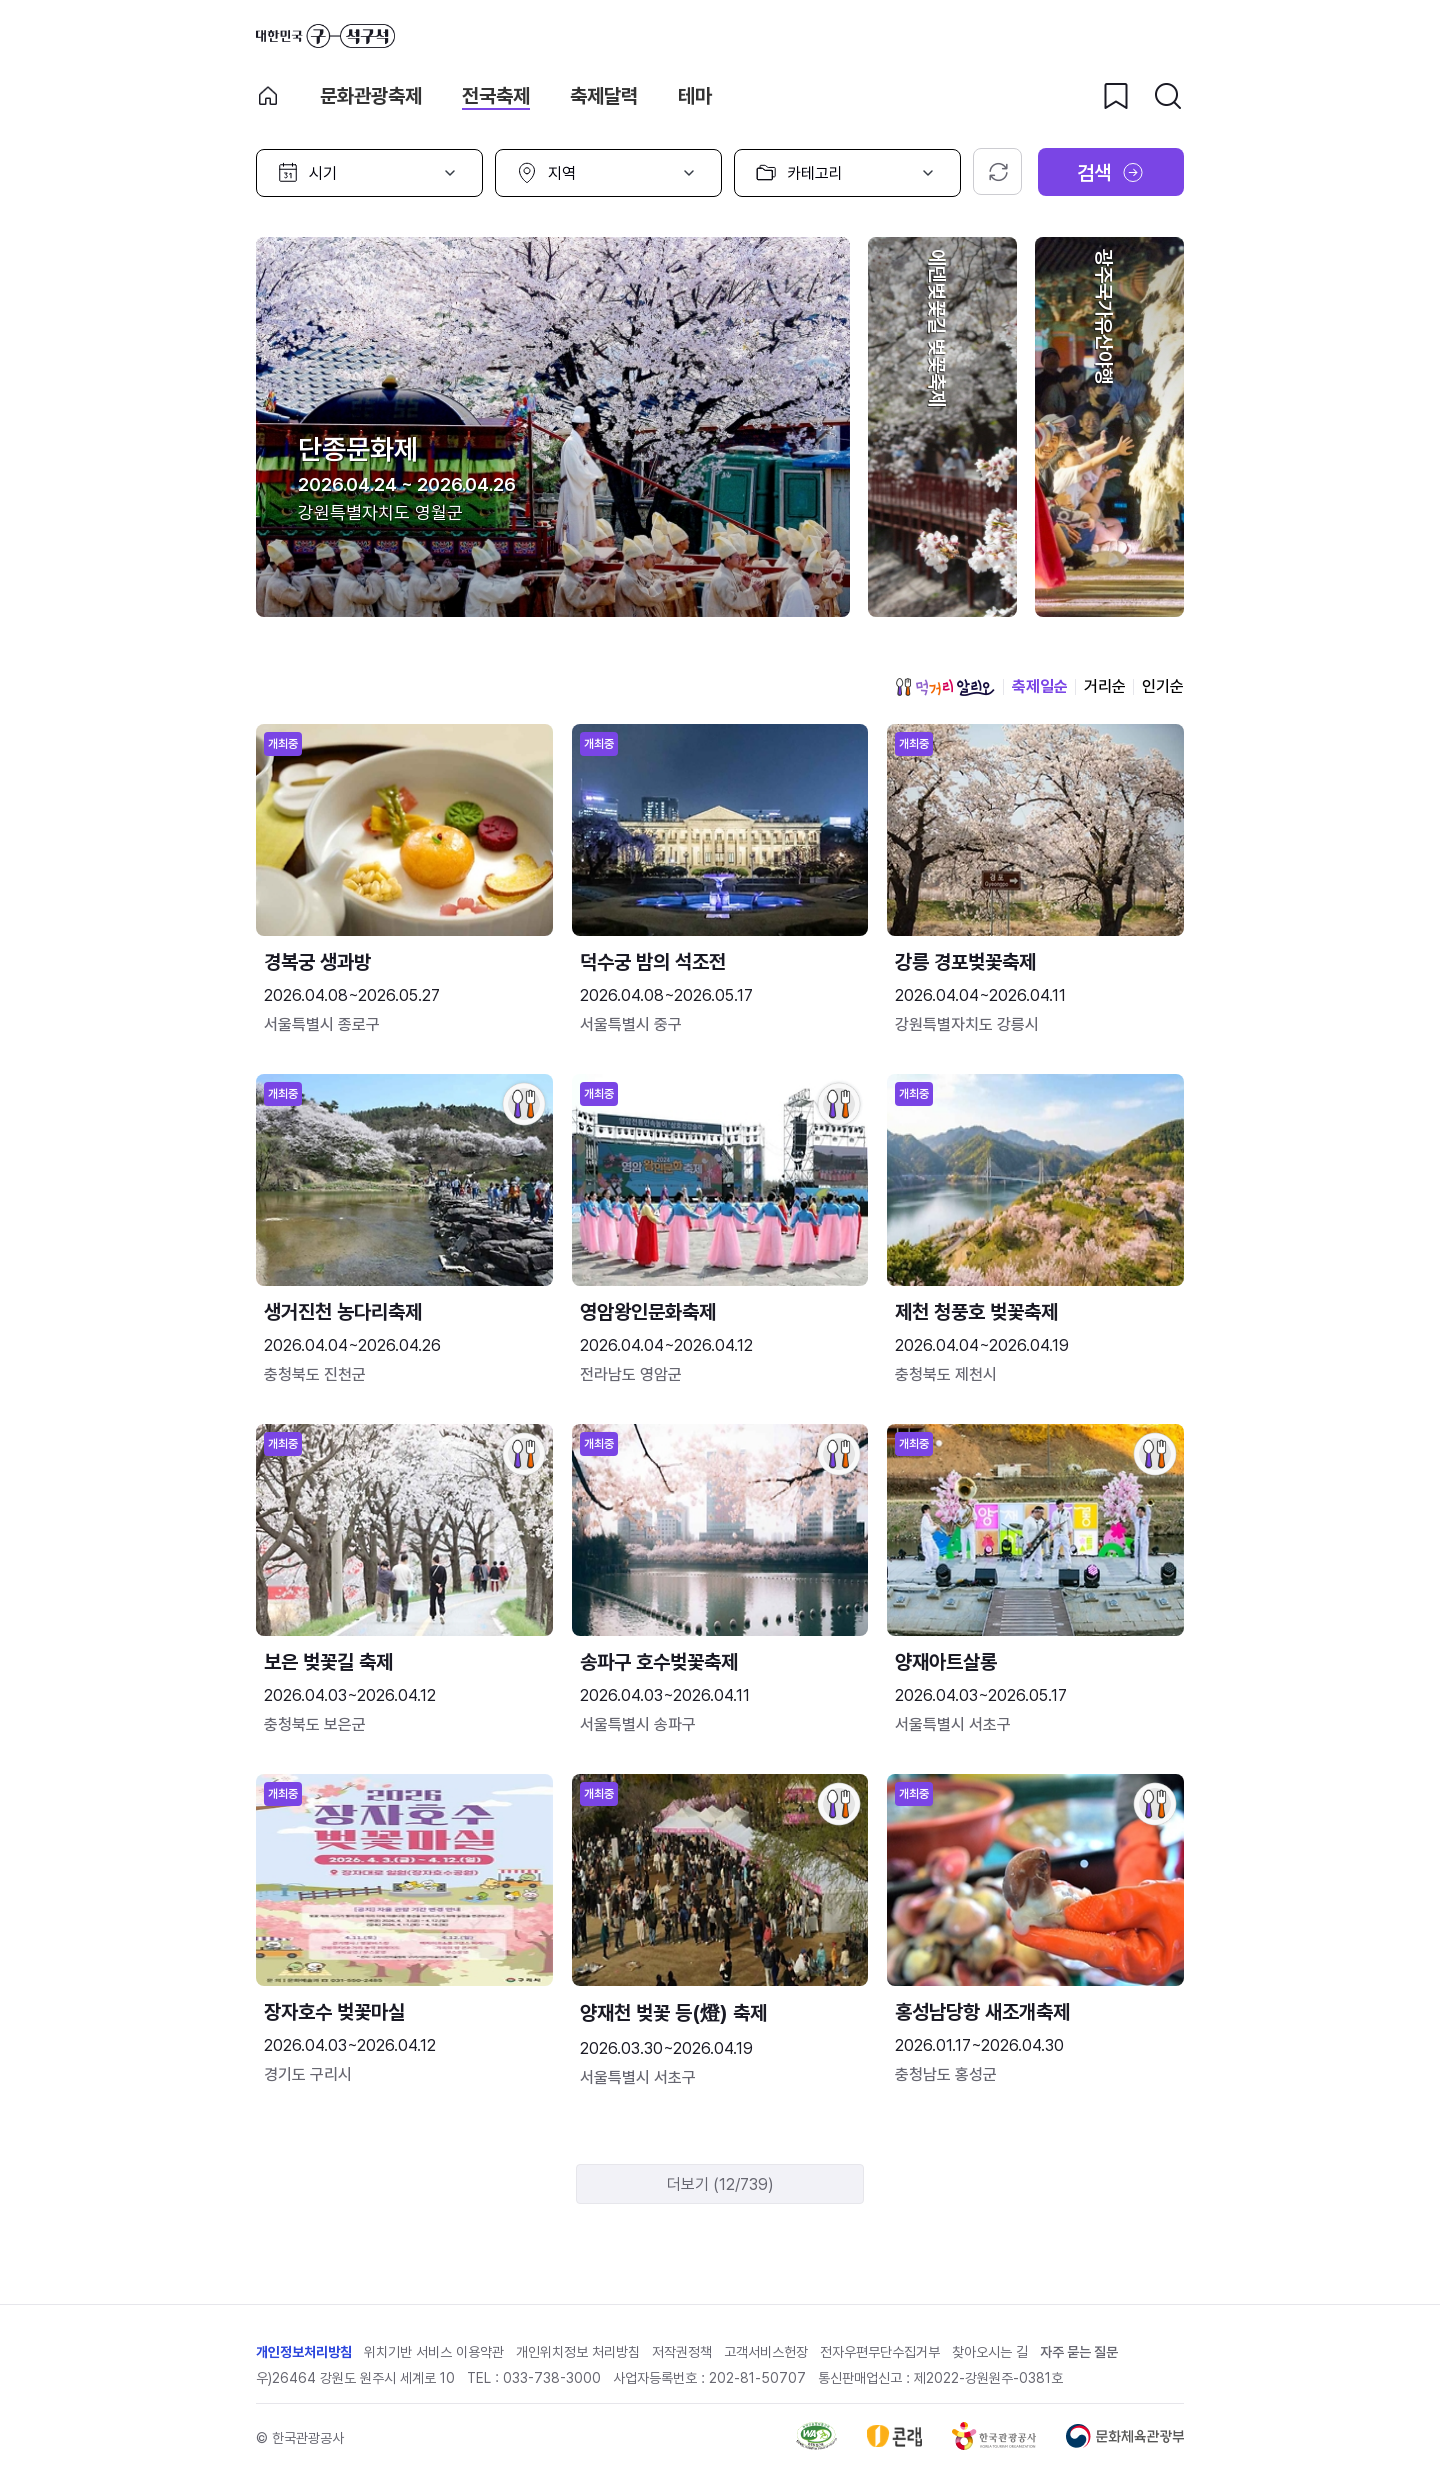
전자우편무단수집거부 (880, 2352)
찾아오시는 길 (990, 2352)
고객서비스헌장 (766, 2352)
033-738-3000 (552, 2378)
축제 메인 (268, 96)
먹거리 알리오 (945, 687)
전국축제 (496, 96)
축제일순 (1040, 686)
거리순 (1105, 686)
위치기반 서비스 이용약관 (434, 2352)
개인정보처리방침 (304, 2352)
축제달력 (604, 96)
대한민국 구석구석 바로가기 (325, 36)
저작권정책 (682, 2352)
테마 (695, 96)
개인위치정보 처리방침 (578, 2352)
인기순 (1163, 686)
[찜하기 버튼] (1116, 96)
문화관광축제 (371, 96)
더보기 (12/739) (720, 2184)
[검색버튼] (1168, 96)
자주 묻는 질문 (1079, 2352)
